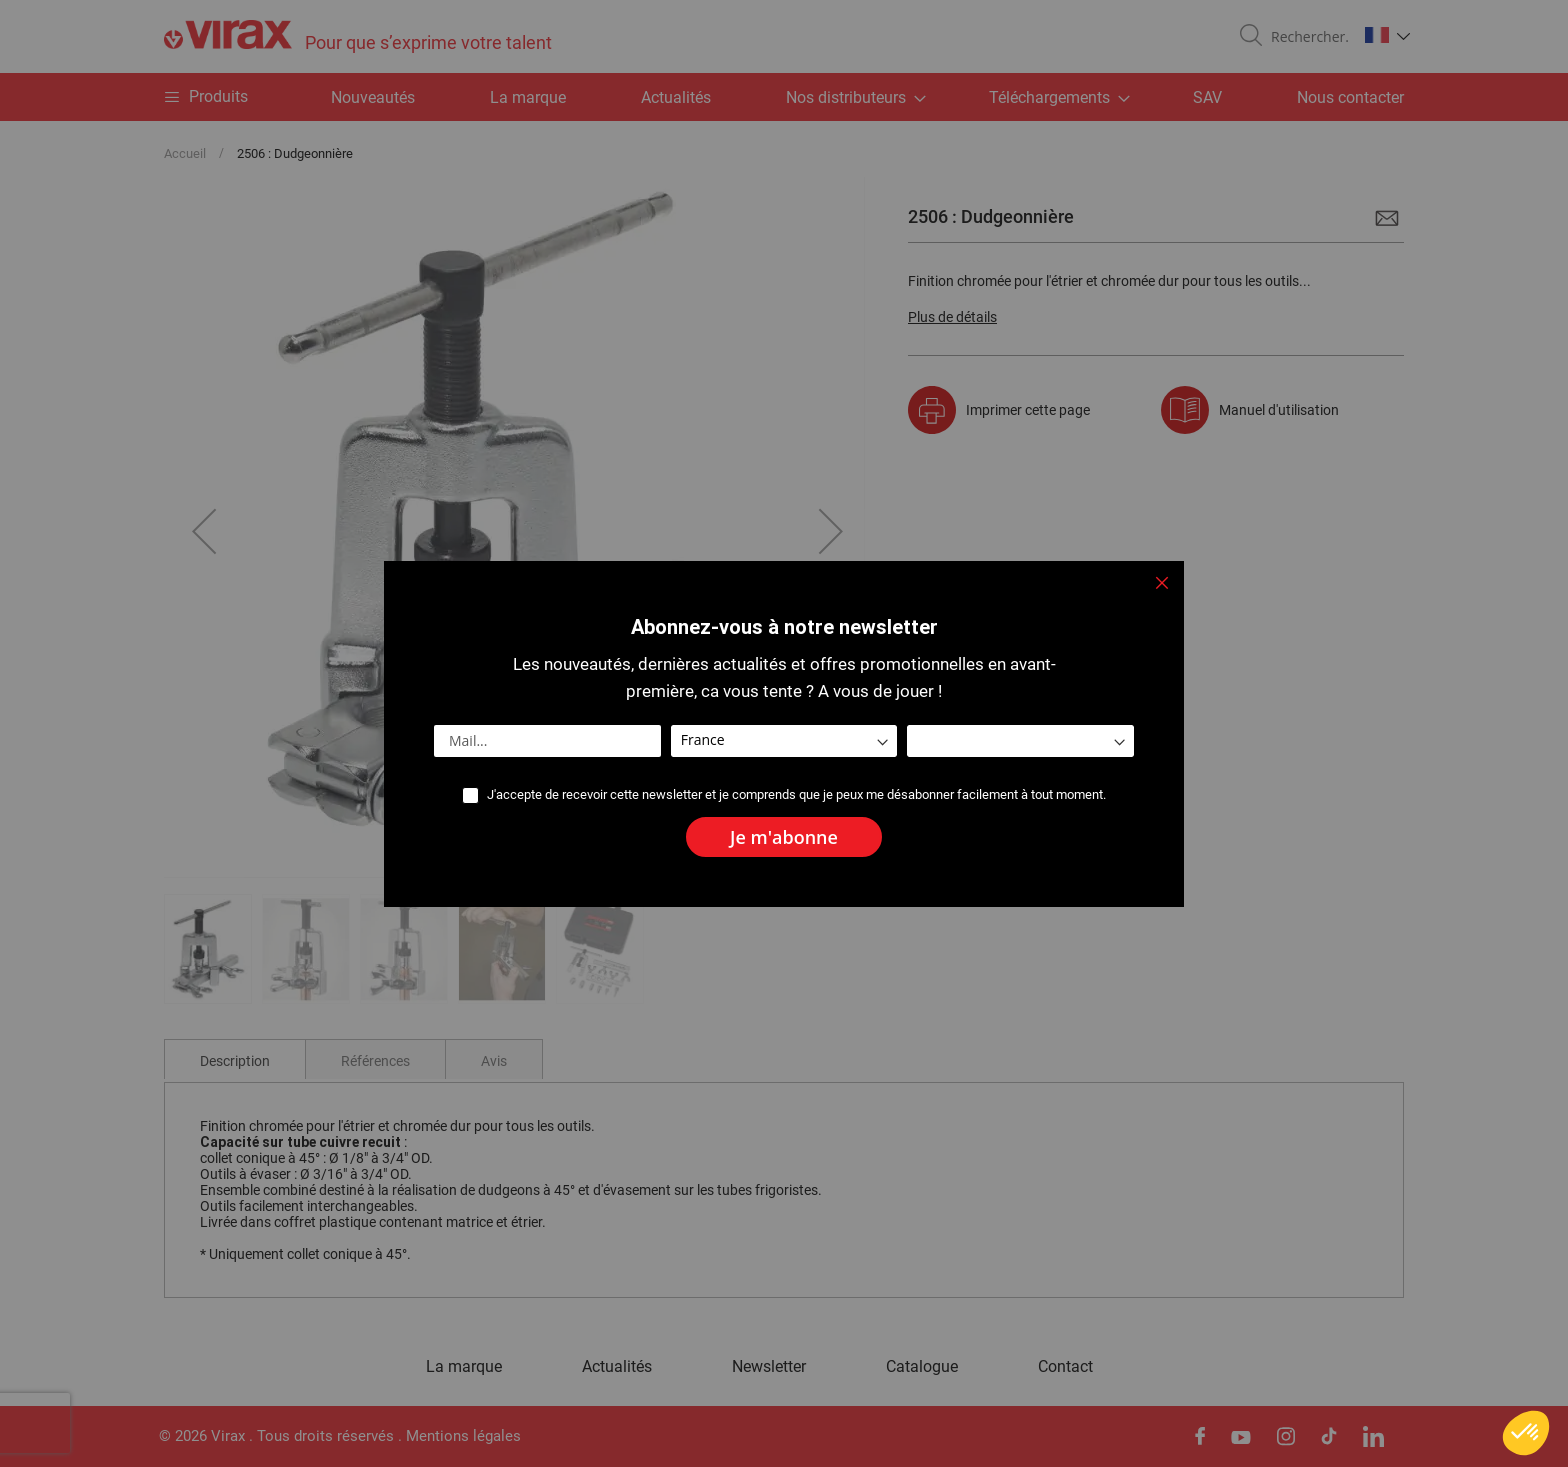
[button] (1526, 1433)
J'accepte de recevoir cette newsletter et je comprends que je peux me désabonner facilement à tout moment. (796, 794)
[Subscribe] (784, 837)
